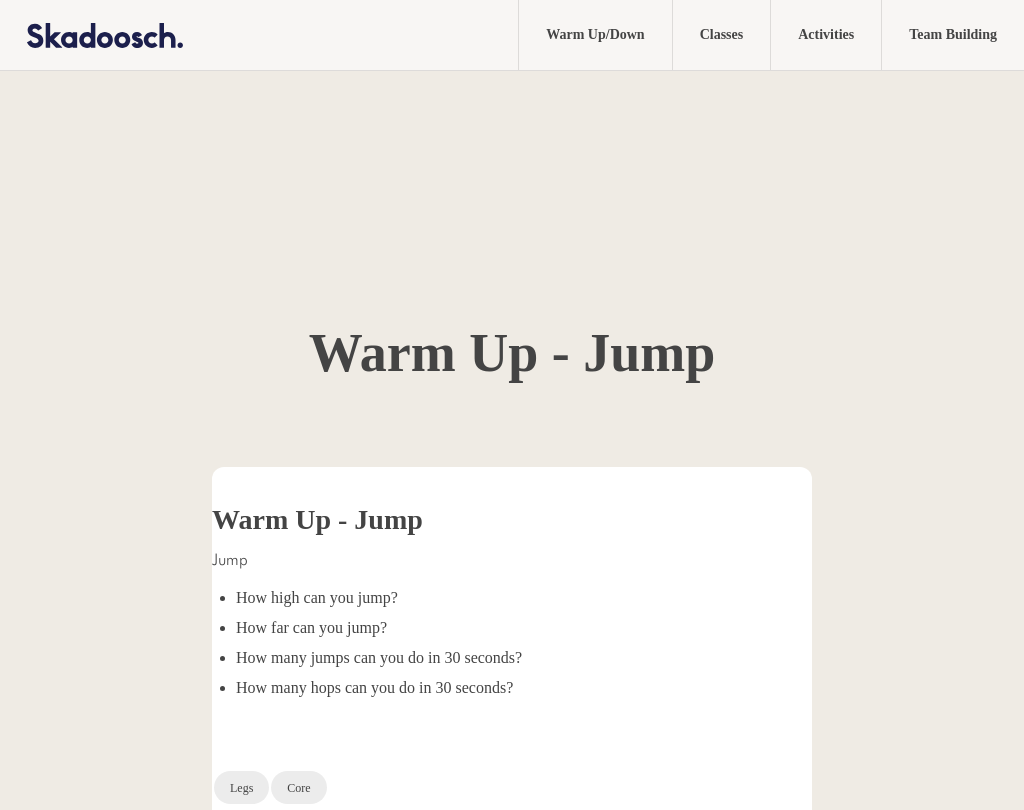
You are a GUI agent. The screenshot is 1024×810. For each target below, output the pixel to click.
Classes (722, 34)
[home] (91, 34)
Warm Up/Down (595, 34)
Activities (826, 34)
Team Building (953, 34)
